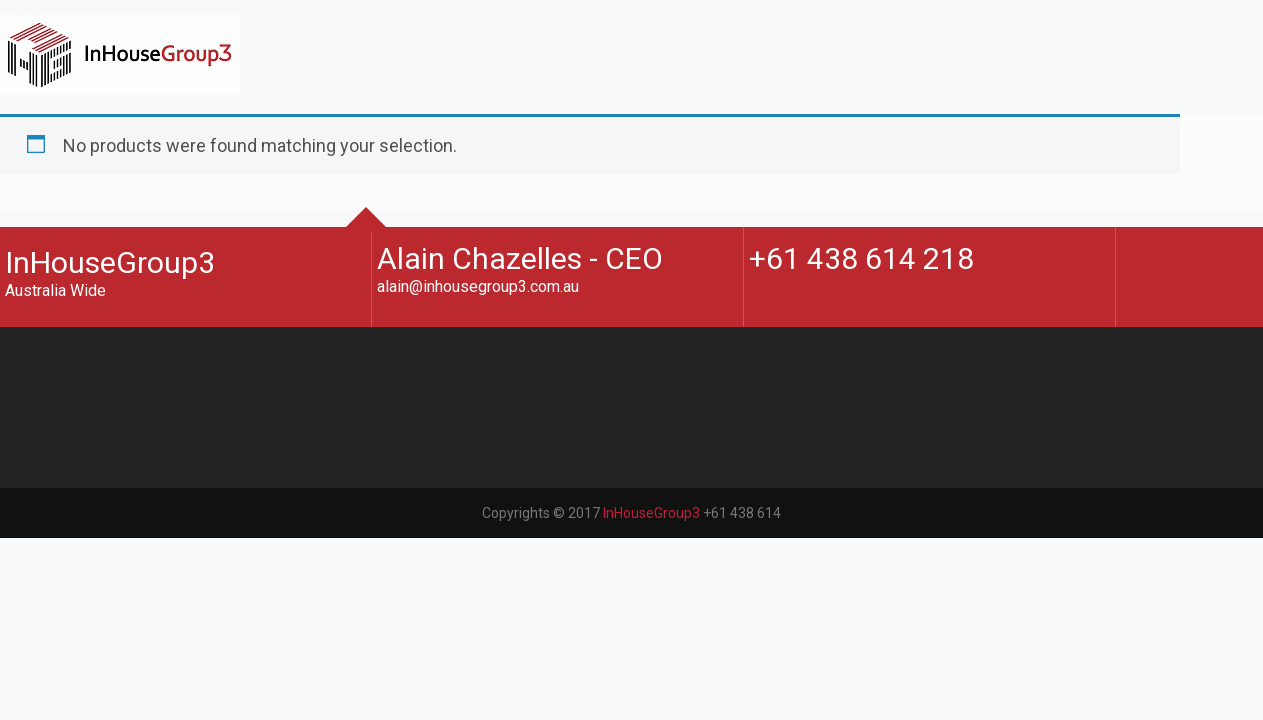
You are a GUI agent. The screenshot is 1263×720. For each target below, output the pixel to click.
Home (64, 112)
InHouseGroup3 (651, 645)
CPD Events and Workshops (150, 154)
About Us (76, 133)
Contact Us (84, 217)
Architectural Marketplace (142, 196)
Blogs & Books (97, 175)
